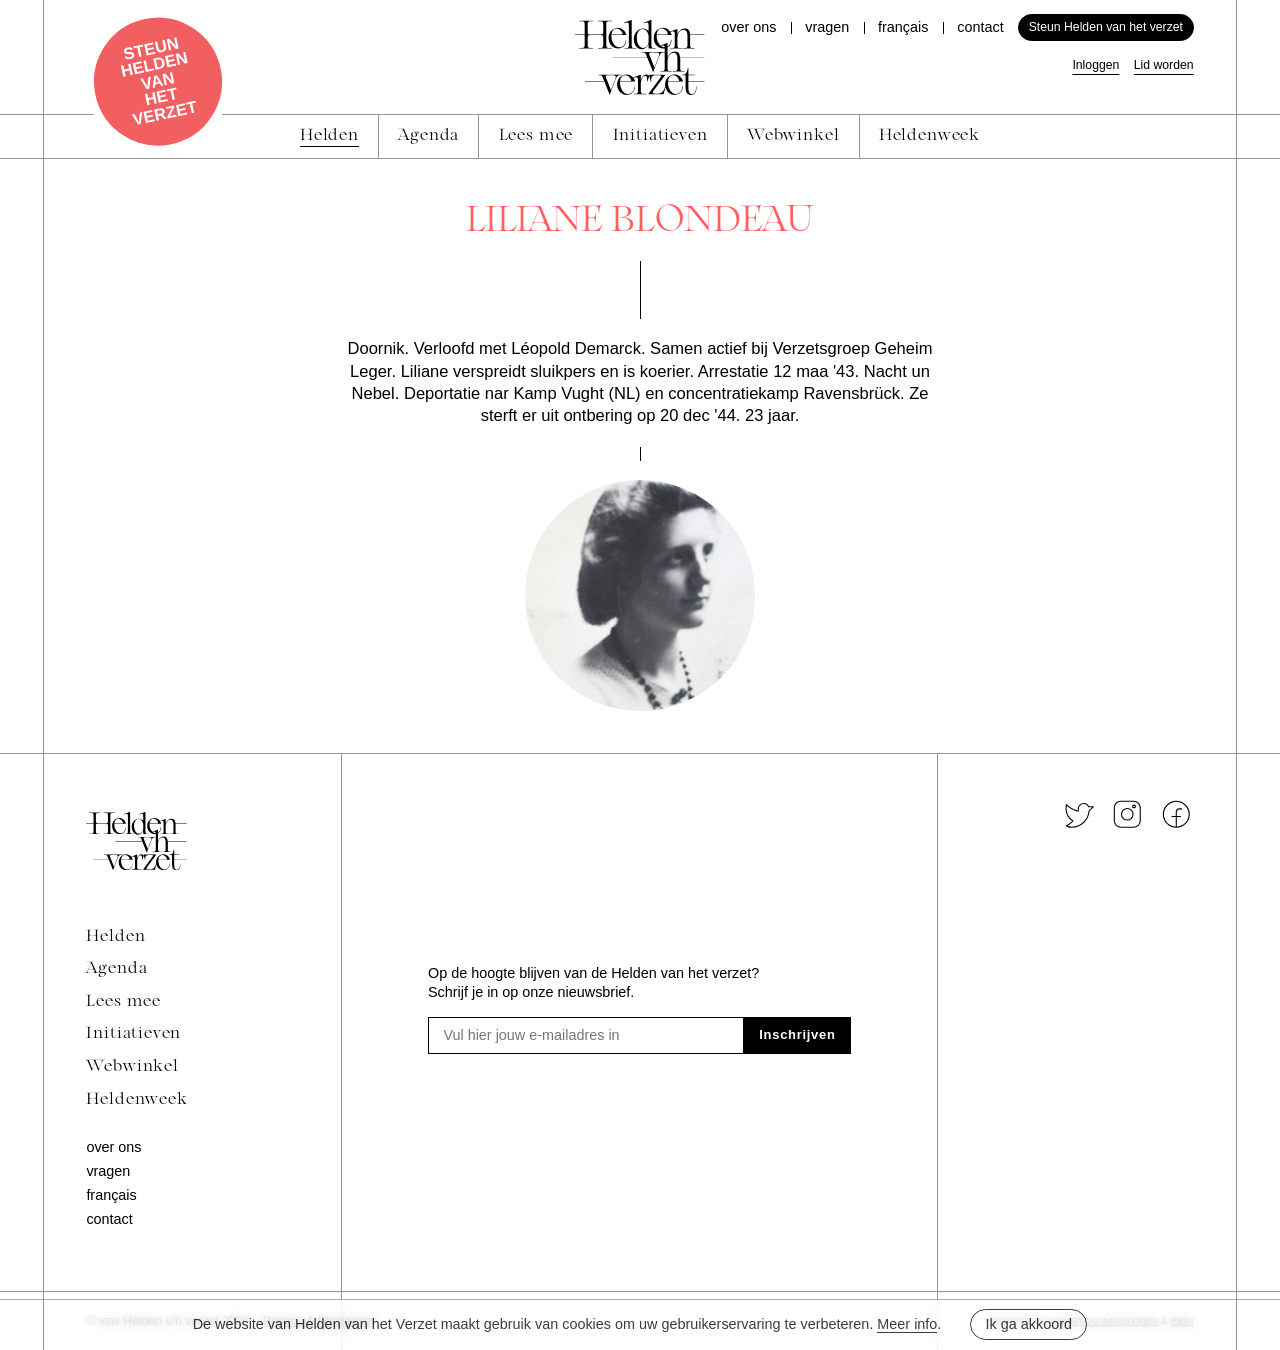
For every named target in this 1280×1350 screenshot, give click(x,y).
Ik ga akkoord (1029, 1324)
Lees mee (123, 1002)
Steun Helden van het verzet (1106, 27)
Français (903, 27)
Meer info (907, 1324)
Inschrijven (797, 1034)
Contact (980, 27)
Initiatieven (133, 1034)
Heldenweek (136, 1100)
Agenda (116, 969)
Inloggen (1095, 65)
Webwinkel (132, 1067)
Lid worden (1164, 65)
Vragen (827, 27)
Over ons (748, 27)
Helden (115, 937)
